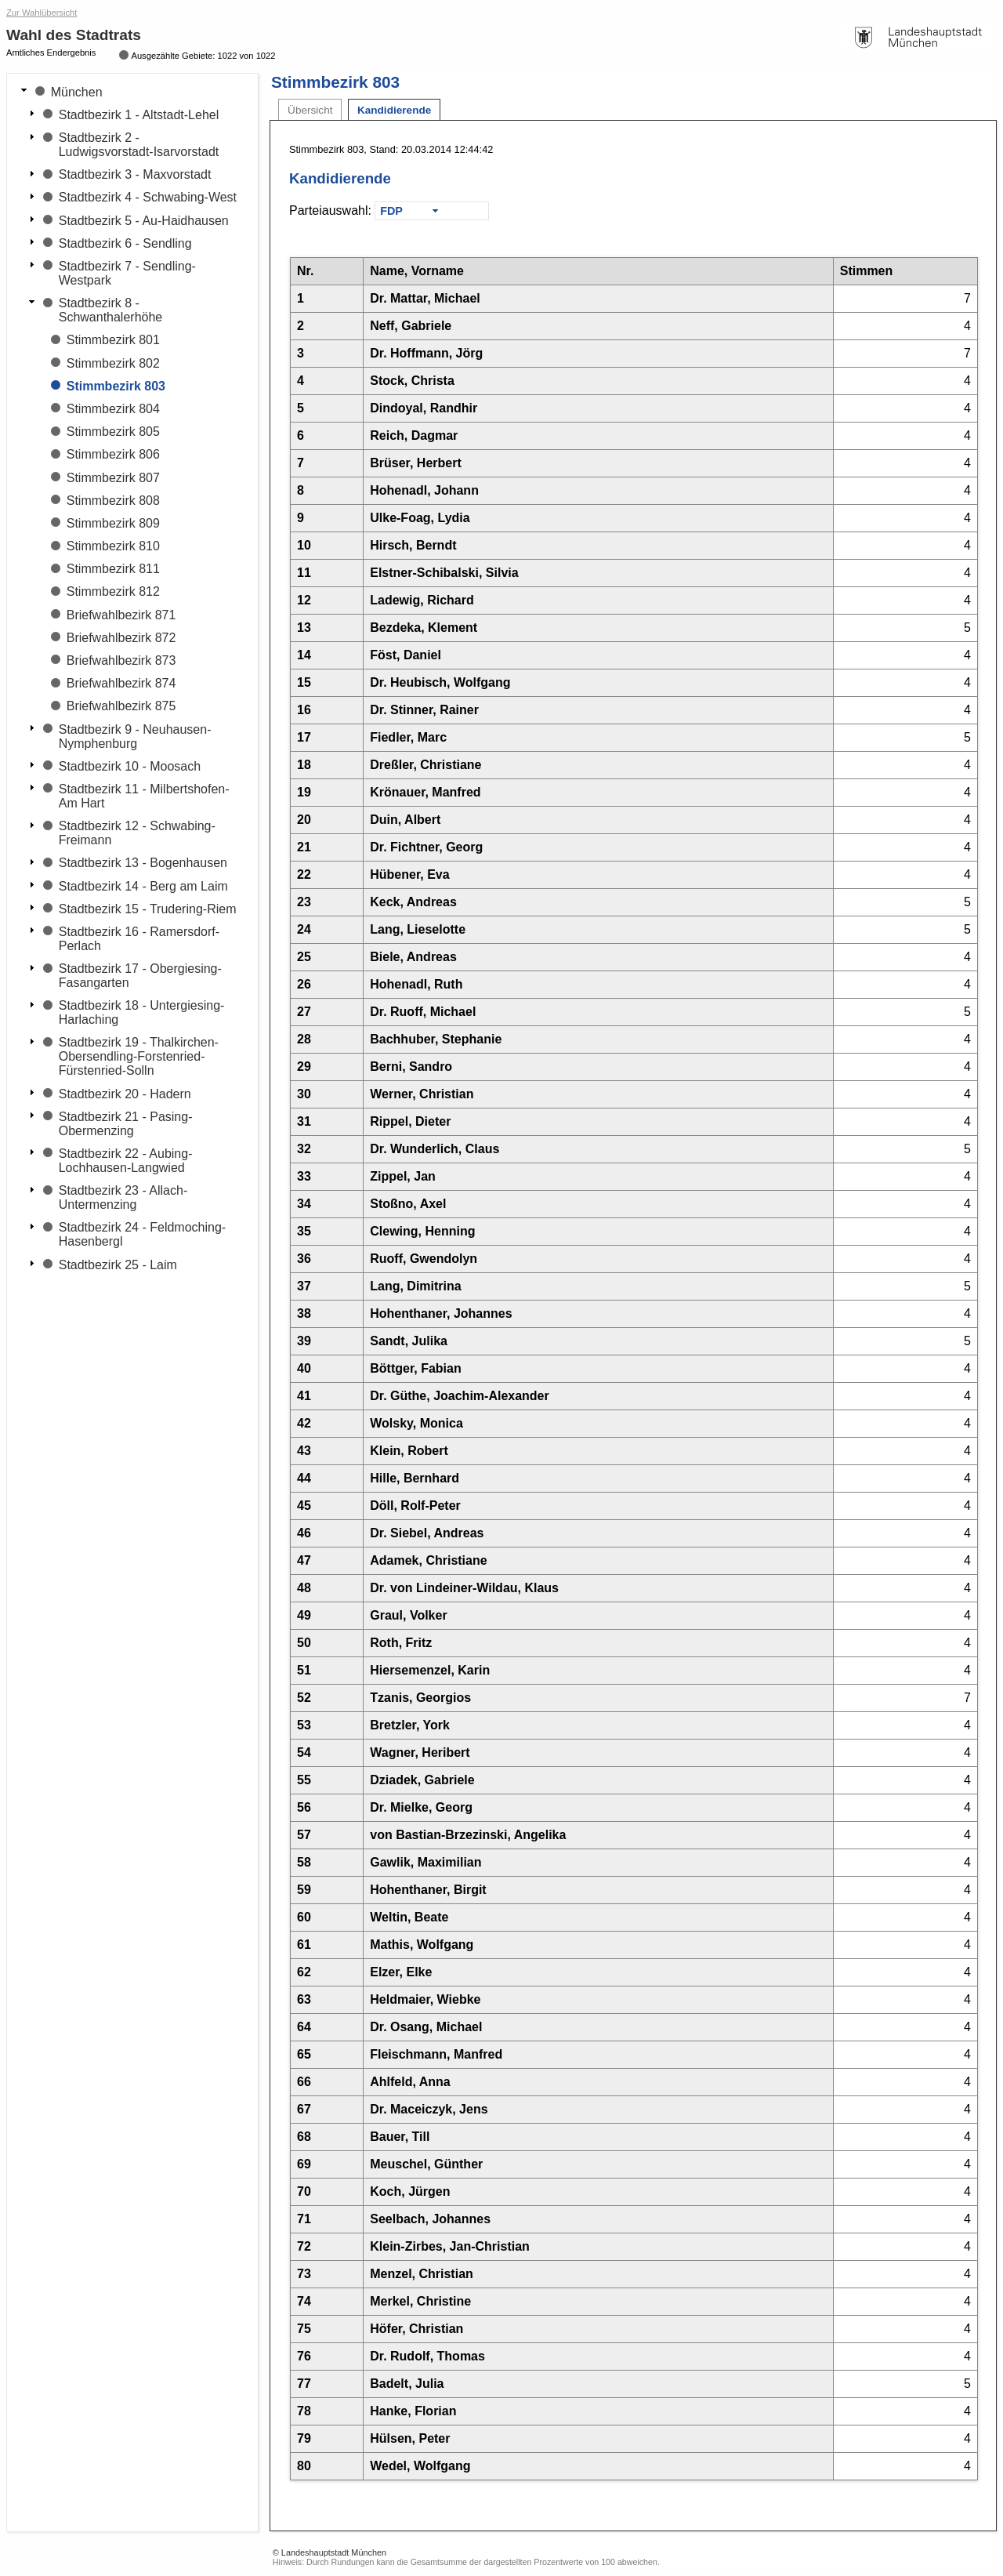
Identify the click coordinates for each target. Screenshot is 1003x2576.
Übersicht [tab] (310, 110)
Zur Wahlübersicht (41, 12)
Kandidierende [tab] (394, 110)
